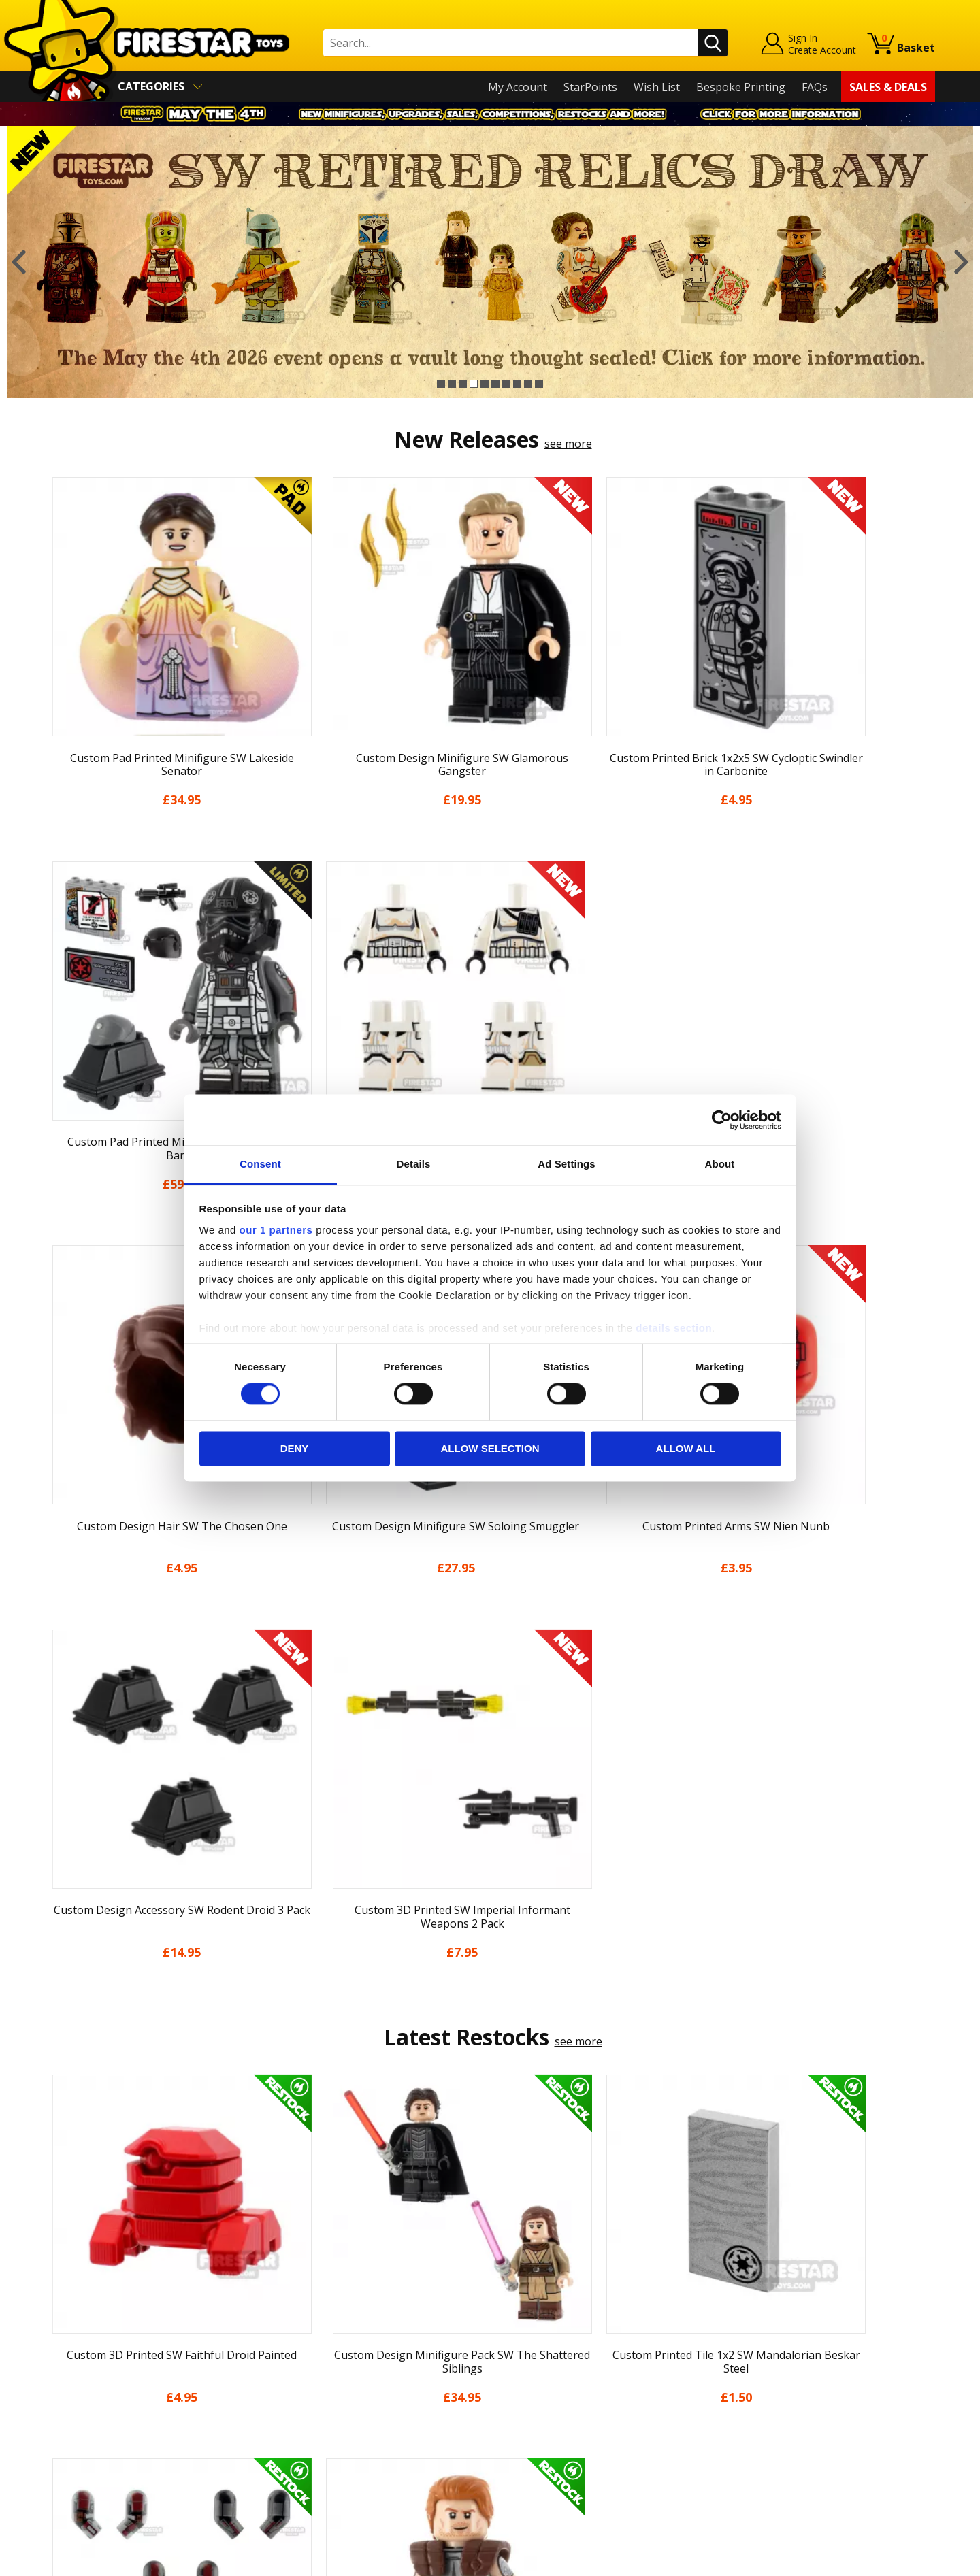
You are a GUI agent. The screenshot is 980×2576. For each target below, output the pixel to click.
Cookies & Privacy (90, 2414)
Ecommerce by (884, 2560)
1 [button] (441, 384)
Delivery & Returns (92, 2375)
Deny (294, 1448)
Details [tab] (414, 1164)
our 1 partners (276, 1230)
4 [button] (474, 384)
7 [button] (506, 384)
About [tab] (720, 1164)
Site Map (67, 2473)
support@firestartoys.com (334, 2344)
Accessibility (75, 2434)
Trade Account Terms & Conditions (356, 2424)
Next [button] (961, 262)
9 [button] (528, 384)
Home (60, 2277)
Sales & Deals (888, 87)
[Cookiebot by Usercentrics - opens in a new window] (721, 1120)
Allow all (686, 1448)
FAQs (815, 87)
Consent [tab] (260, 1164)
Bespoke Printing (740, 87)
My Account (517, 87)
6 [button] (495, 384)
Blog (57, 2355)
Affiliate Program (311, 2446)
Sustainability (79, 2453)
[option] (490, 262)
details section (674, 1328)
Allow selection (490, 1448)
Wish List (657, 87)
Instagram (597, 2330)
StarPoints (590, 87)
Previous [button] (19, 262)
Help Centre (298, 2299)
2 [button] (452, 384)
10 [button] (539, 384)
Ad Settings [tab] (566, 1164)
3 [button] (463, 384)
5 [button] (484, 384)
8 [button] (517, 384)
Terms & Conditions (95, 2395)
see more (568, 443)
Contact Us (295, 2277)
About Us (69, 2316)
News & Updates (87, 2336)
